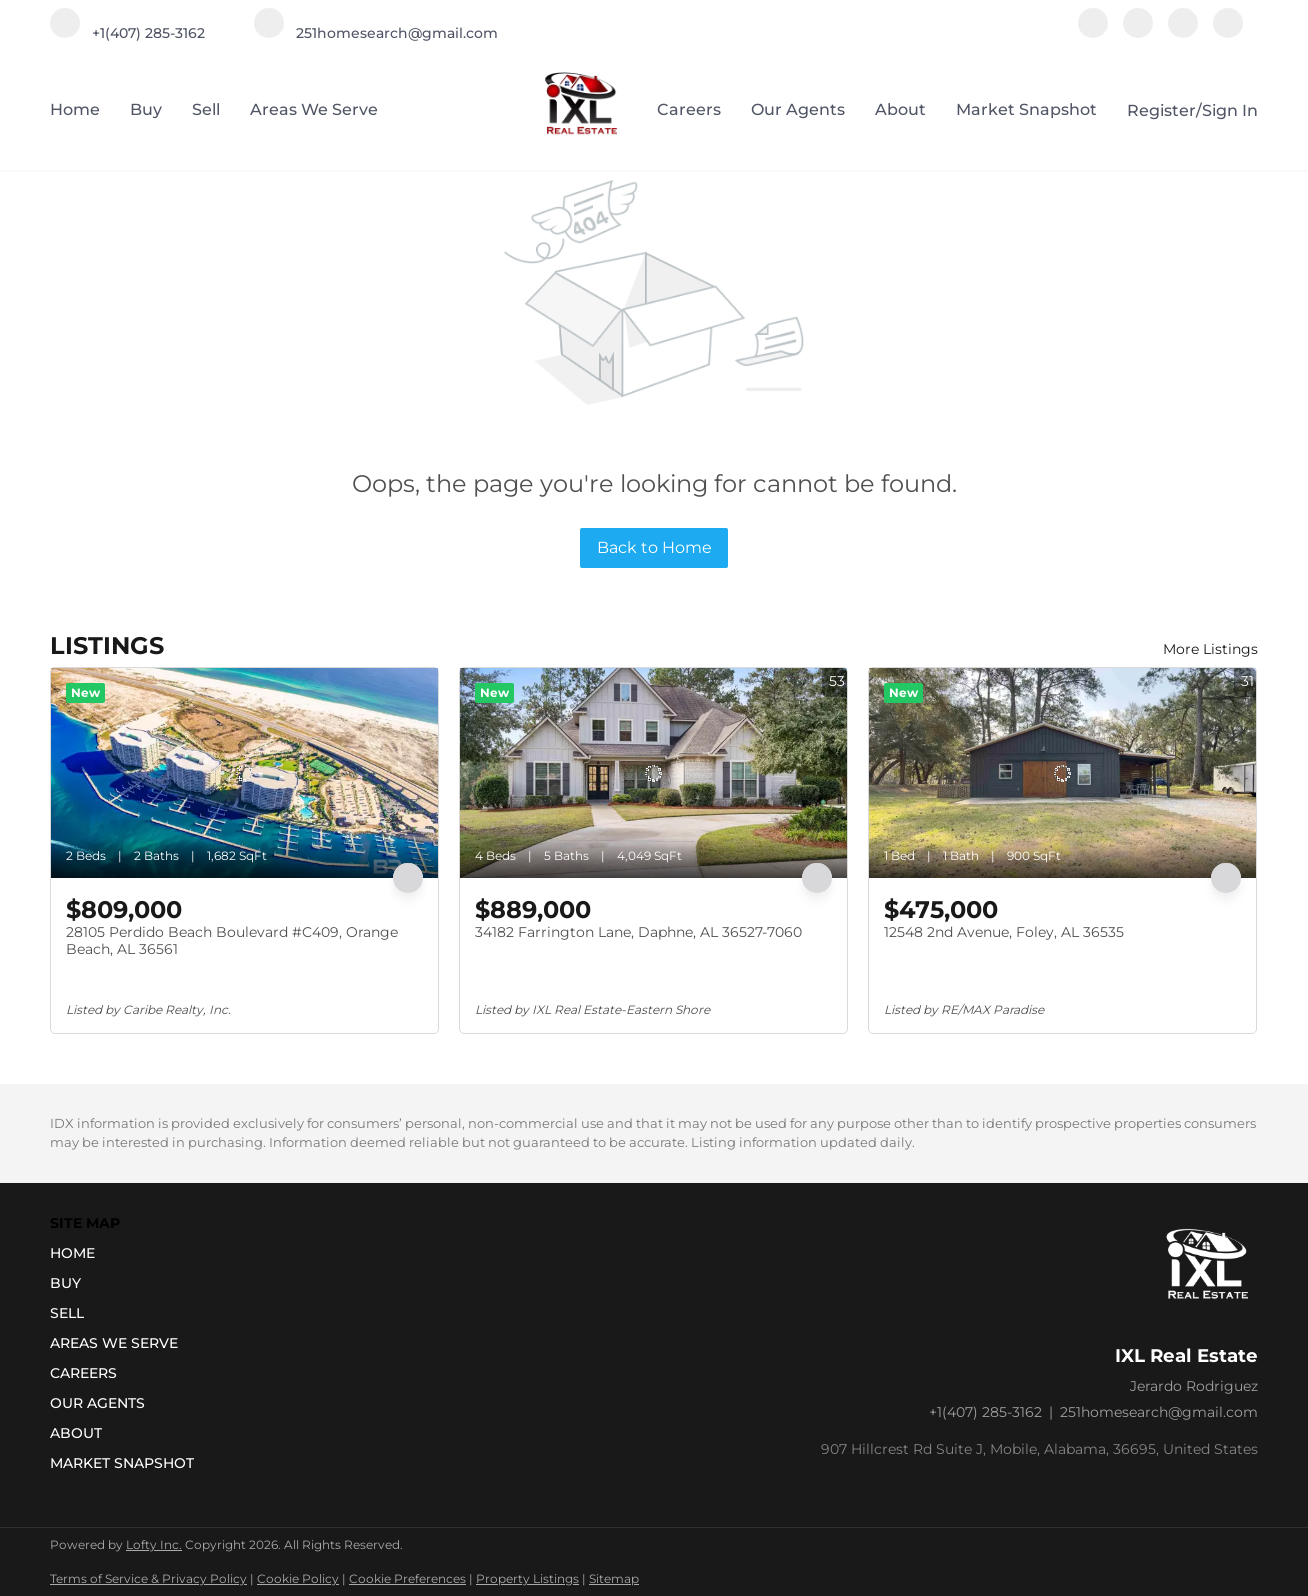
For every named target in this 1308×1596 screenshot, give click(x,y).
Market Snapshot (1026, 109)
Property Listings (527, 1578)
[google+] (1228, 32)
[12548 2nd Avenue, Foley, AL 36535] (1062, 773)
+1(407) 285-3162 (985, 1412)
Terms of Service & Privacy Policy (148, 1578)
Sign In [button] (1230, 110)
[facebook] (1093, 32)
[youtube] (1183, 32)
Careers (689, 109)
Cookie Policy (298, 1578)
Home (75, 109)
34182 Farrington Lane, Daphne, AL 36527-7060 (638, 932)
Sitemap (614, 1578)
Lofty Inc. (154, 1544)
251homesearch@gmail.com (1159, 1412)
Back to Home (654, 547)
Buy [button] (146, 109)
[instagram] (1138, 32)
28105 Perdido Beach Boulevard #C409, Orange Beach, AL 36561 (232, 941)
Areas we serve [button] (314, 109)
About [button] (900, 109)
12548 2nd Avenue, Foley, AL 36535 (1004, 932)
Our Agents (798, 109)
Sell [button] (206, 109)
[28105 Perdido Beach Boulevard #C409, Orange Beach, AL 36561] (244, 773)
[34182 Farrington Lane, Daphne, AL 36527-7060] (653, 773)
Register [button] (1161, 110)
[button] (128, 1253)
